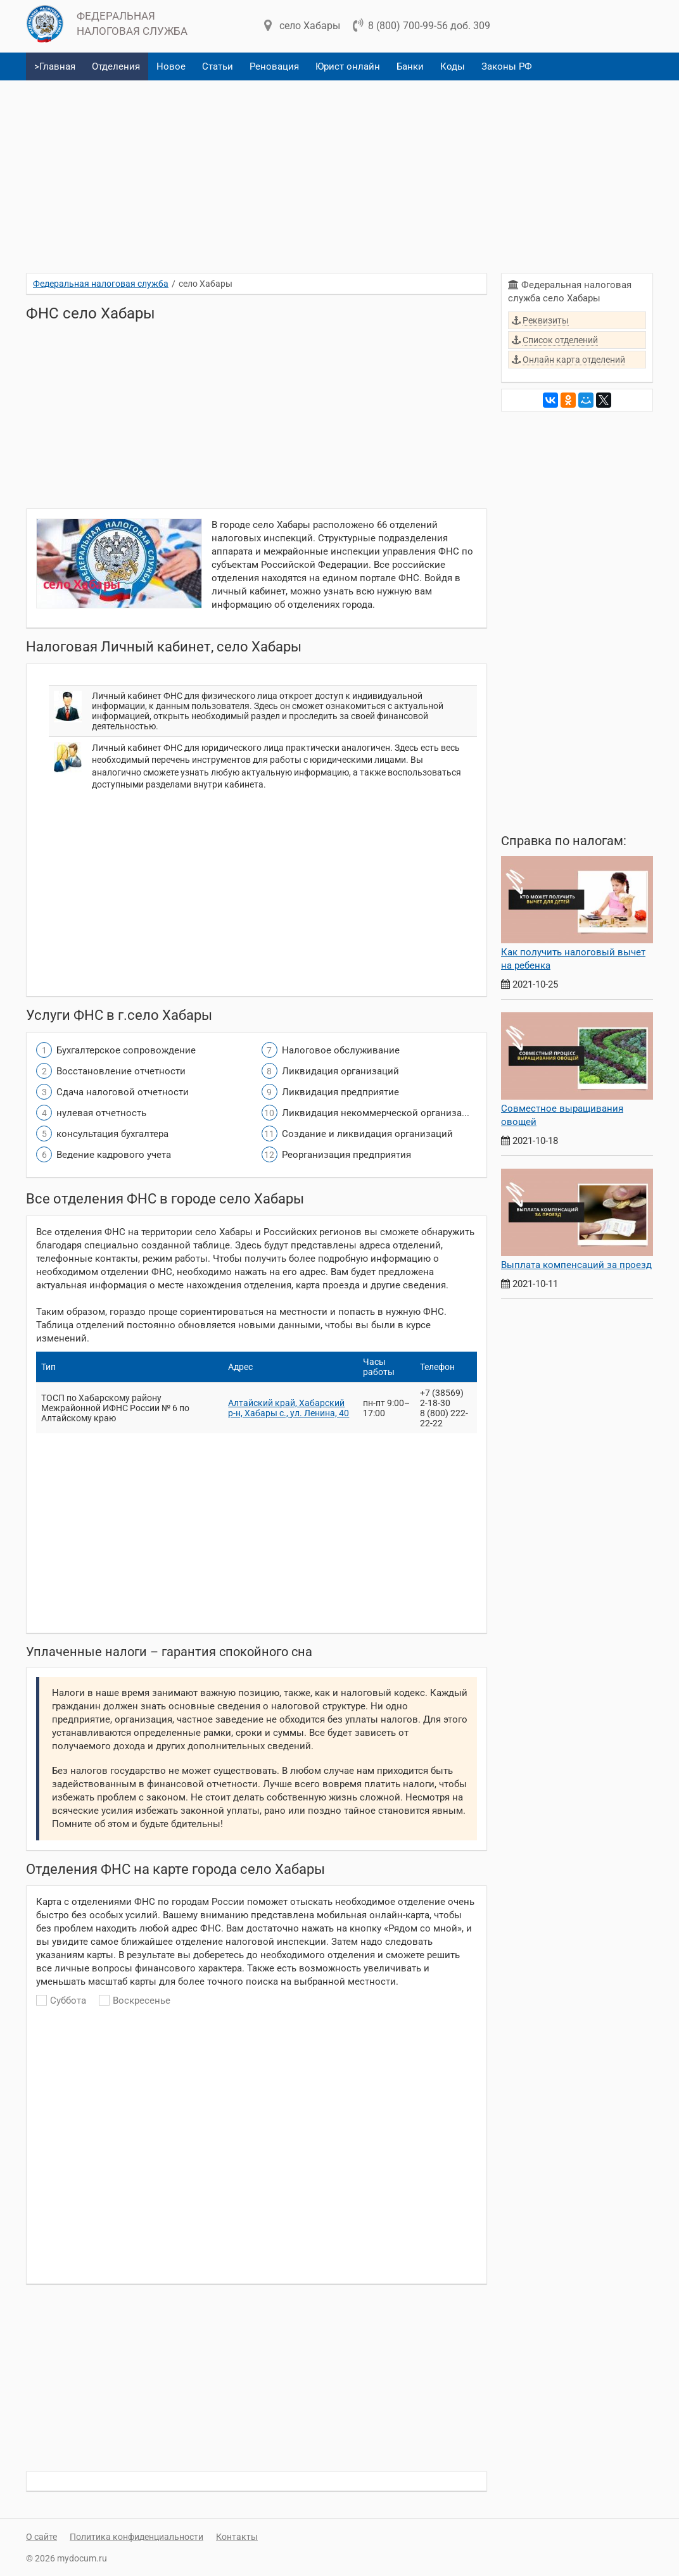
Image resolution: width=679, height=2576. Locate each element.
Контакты (237, 2537)
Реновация (274, 66)
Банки (410, 66)
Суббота (61, 2000)
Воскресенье (134, 2000)
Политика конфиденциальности (136, 2537)
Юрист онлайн (347, 66)
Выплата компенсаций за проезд (576, 1265)
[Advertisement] (339, 171)
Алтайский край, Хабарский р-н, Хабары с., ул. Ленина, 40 (288, 1408)
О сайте (41, 2537)
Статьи (217, 66)
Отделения (116, 66)
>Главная (54, 66)
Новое (171, 66)
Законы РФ (506, 66)
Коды (452, 66)
